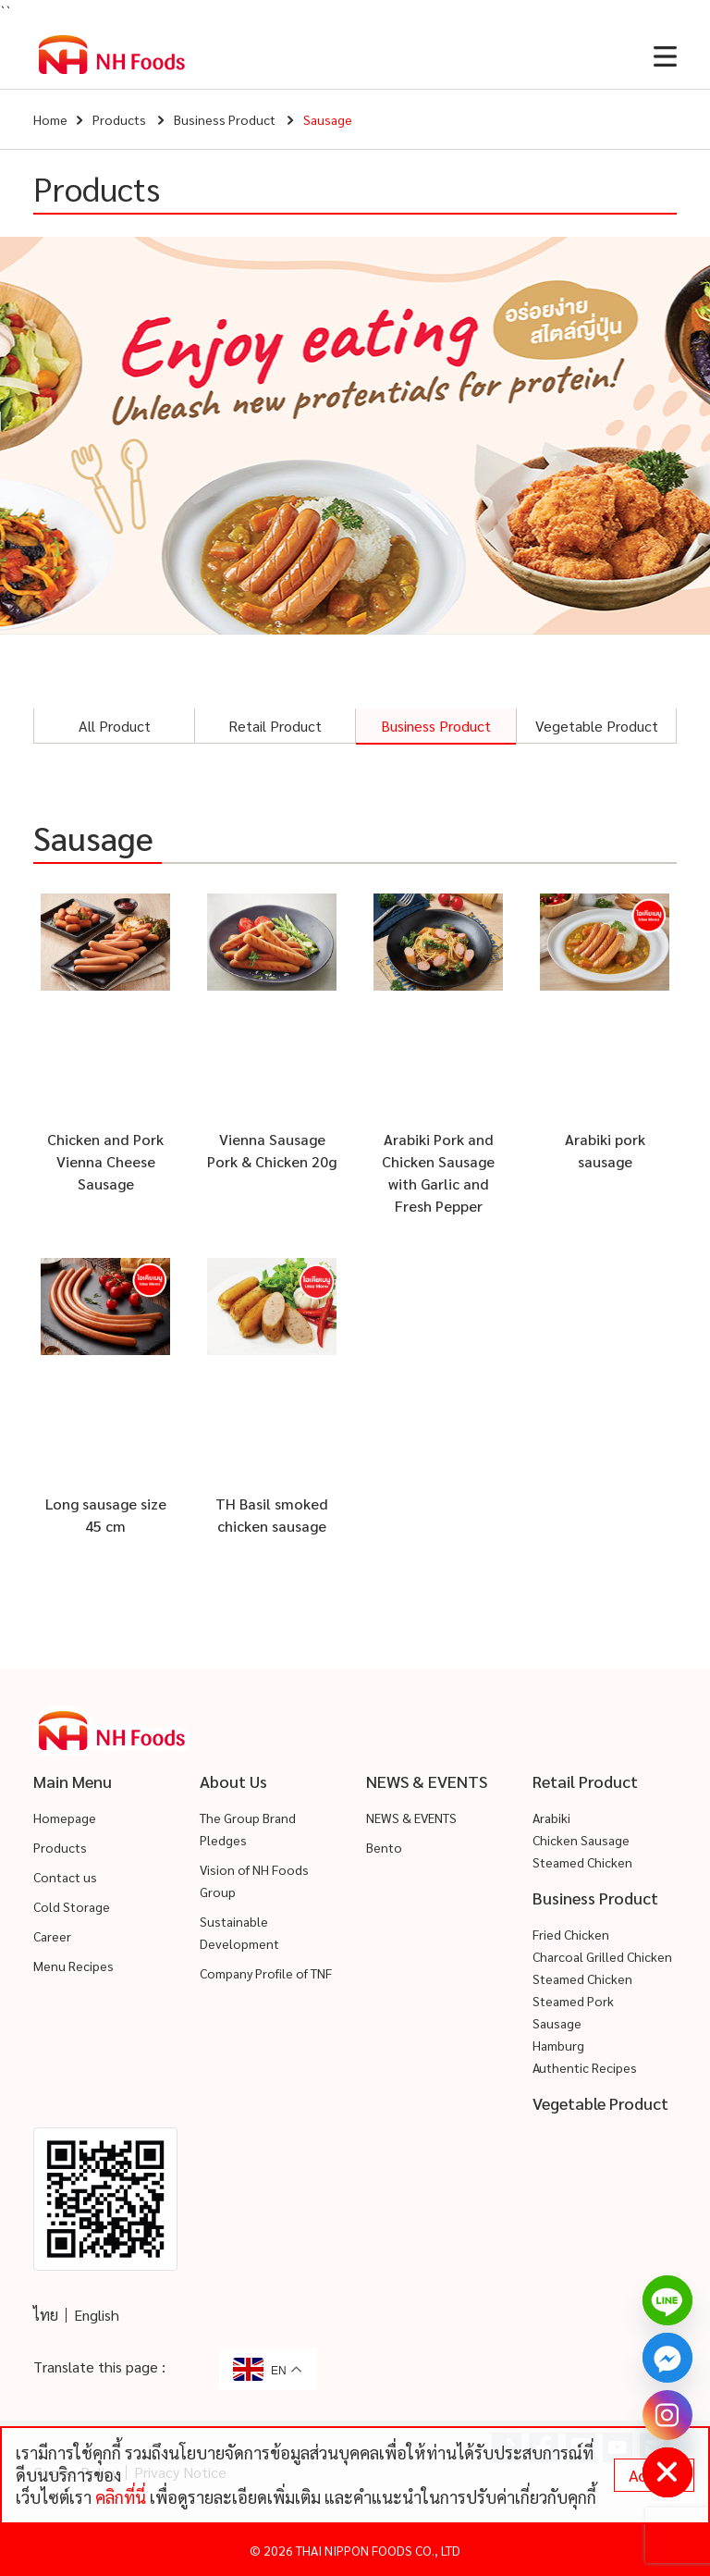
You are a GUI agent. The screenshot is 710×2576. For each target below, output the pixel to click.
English (96, 2314)
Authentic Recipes (584, 2067)
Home (50, 119)
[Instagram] (667, 2415)
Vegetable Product (596, 725)
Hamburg (558, 2045)
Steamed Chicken (582, 1862)
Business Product (224, 119)
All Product (115, 725)
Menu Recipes (73, 1965)
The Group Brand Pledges (248, 1828)
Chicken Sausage (581, 1839)
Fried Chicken (570, 1934)
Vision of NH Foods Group (254, 1880)
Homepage (64, 1817)
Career (52, 1936)
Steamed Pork (573, 2000)
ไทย (45, 2314)
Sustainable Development (239, 1932)
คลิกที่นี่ (120, 2497)
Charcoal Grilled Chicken (602, 1956)
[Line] (667, 2300)
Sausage (556, 2023)
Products (119, 119)
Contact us (65, 1876)
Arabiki (551, 1817)
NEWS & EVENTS (411, 1817)
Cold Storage (71, 1906)
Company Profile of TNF (266, 1973)
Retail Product (275, 725)
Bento (384, 1847)
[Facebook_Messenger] (667, 2358)
